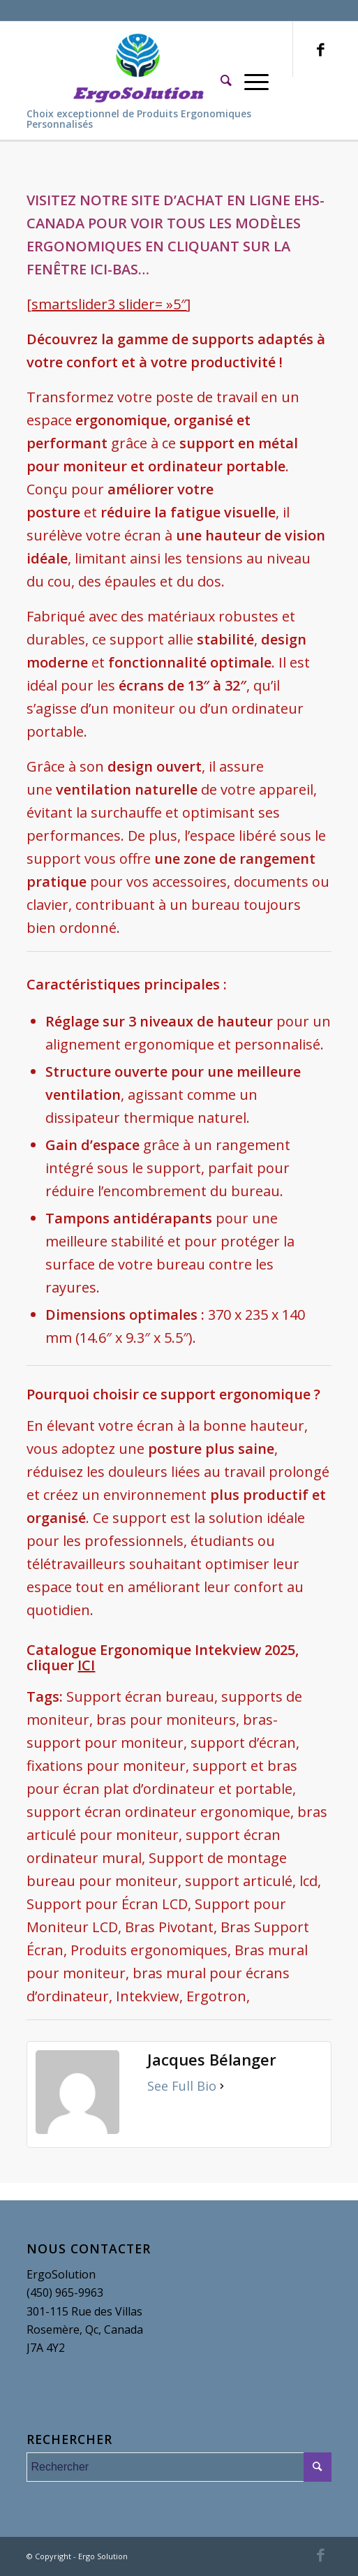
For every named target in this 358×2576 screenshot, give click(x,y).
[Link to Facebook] (321, 49)
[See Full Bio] (222, 2086)
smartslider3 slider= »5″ (108, 304)
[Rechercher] (226, 80)
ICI (86, 1665)
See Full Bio (181, 2085)
